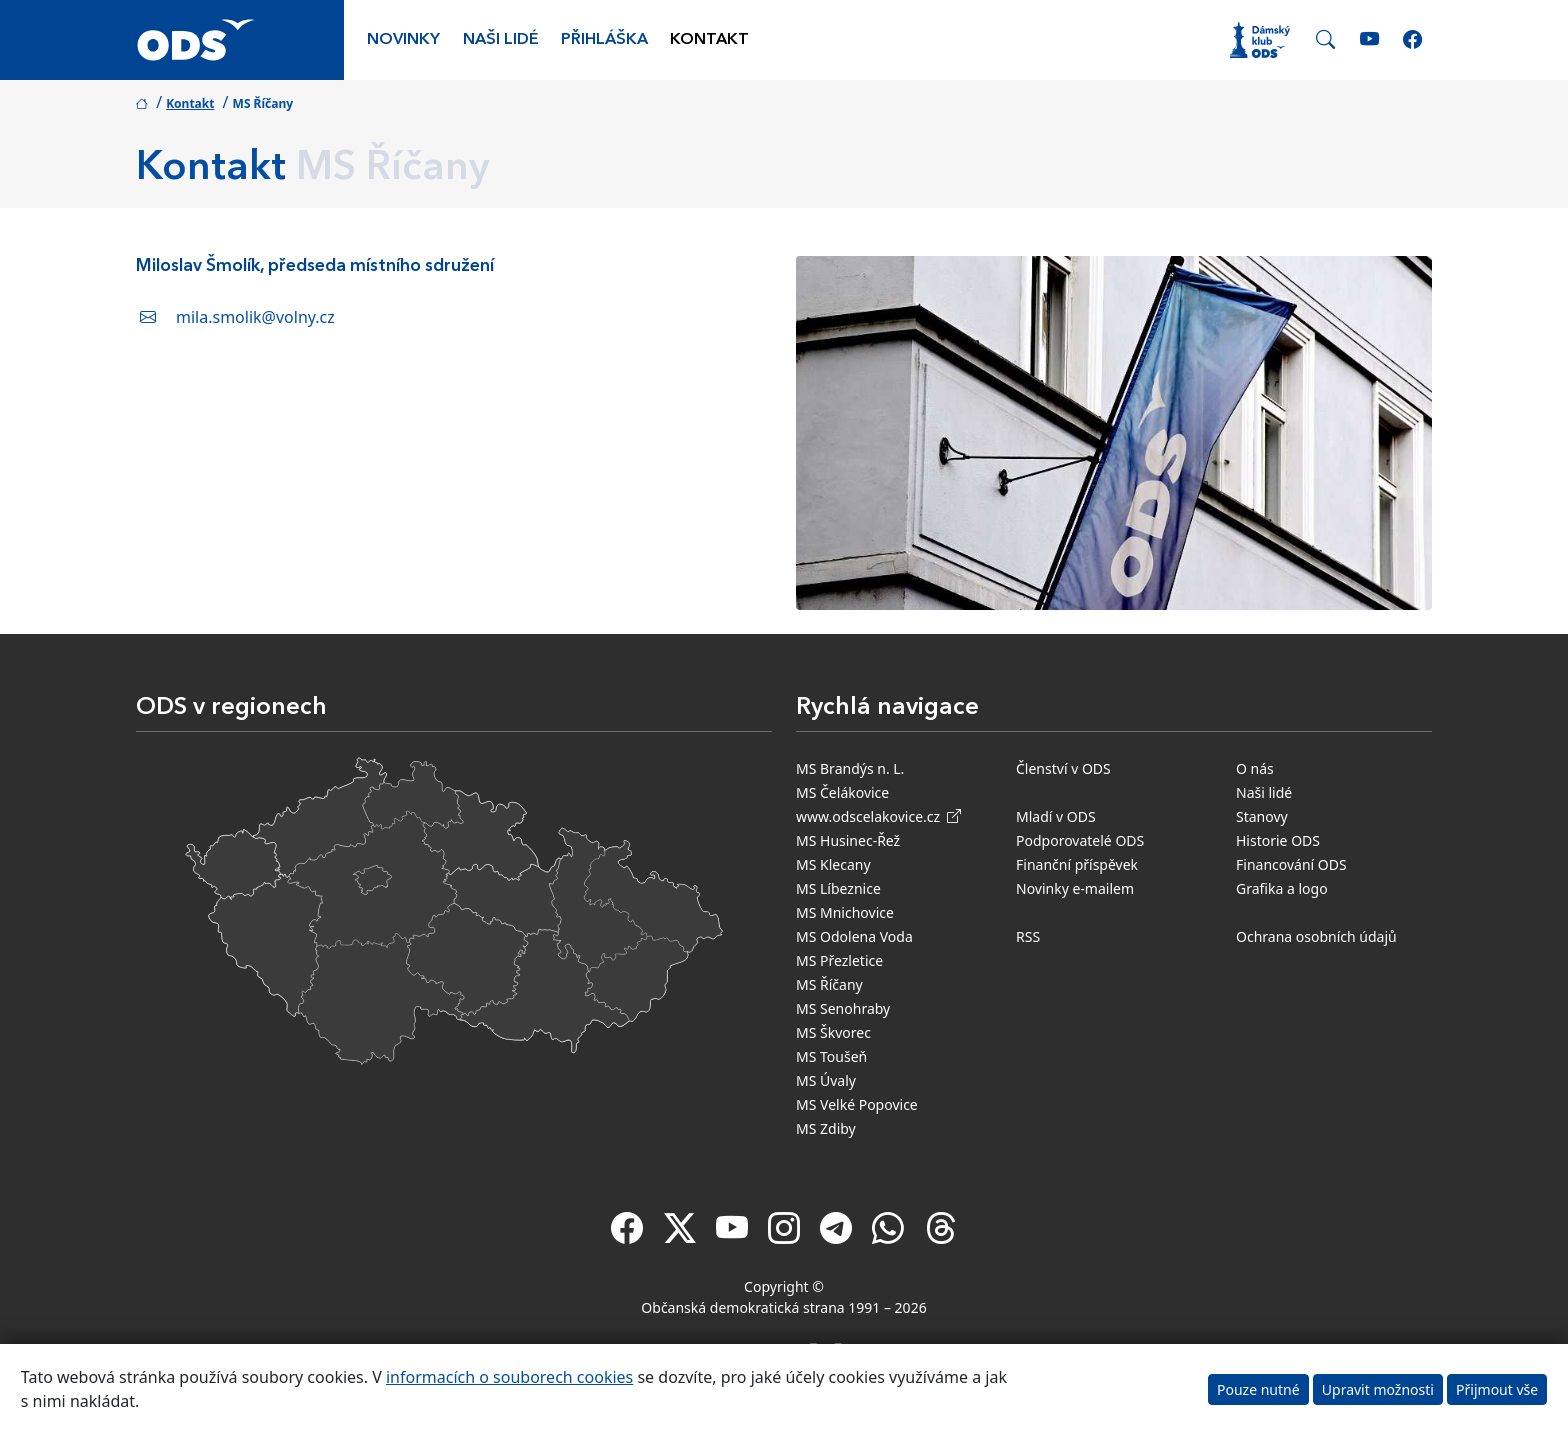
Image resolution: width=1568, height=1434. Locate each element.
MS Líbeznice (838, 888)
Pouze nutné (1258, 1389)
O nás (1255, 768)
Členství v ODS (1063, 768)
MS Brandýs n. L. (850, 768)
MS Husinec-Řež (848, 840)
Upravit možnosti (1378, 1389)
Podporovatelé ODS (1080, 840)
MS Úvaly (826, 1080)
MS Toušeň (831, 1056)
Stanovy (1262, 816)
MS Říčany (829, 984)
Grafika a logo (1282, 888)
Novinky (403, 40)
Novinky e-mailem (1075, 888)
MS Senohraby (843, 1008)
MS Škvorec (833, 1032)
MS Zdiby (826, 1128)
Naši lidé (501, 40)
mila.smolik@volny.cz (255, 317)
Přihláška (604, 40)
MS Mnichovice (845, 912)
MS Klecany (833, 864)
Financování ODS (1291, 864)
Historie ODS (1278, 840)
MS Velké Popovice (857, 1104)
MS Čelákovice (842, 792)
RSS (1028, 936)
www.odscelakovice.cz (878, 816)
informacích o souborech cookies (509, 1377)
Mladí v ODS (1056, 816)
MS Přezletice (839, 960)
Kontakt (709, 40)
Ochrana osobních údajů (1316, 936)
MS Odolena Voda (854, 936)
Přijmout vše (1497, 1389)
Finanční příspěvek (1077, 864)
